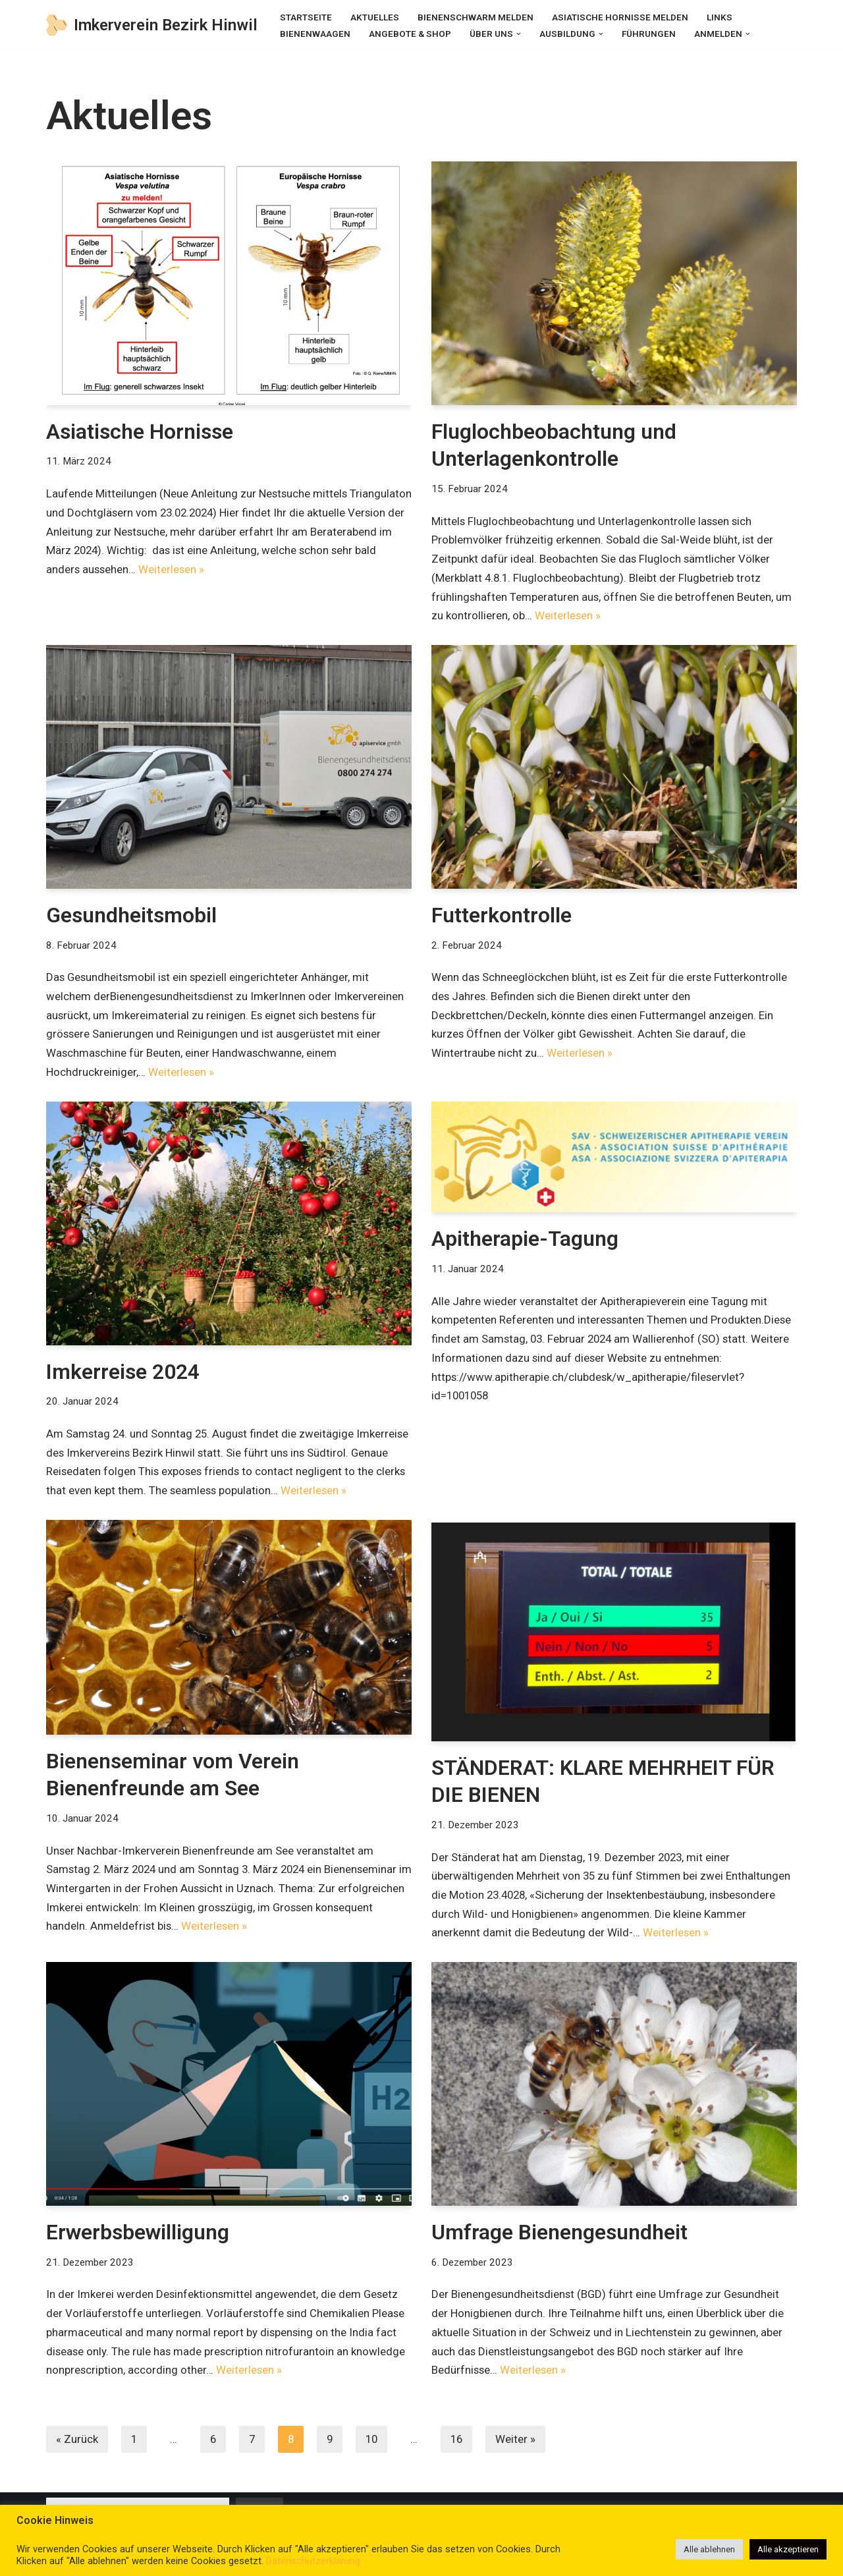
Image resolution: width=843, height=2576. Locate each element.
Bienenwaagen (315, 33)
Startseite (306, 17)
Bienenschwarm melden (475, 17)
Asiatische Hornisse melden (620, 17)
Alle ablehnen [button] (709, 2549)
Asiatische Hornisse (139, 431)
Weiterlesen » (254, 569)
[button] (518, 33)
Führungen (649, 33)
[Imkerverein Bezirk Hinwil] (152, 25)
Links (719, 17)
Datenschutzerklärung (313, 2561)
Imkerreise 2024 (123, 1373)
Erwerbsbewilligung (140, 2234)
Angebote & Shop (410, 33)
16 (461, 2442)
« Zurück (77, 2442)
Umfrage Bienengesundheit (562, 2234)
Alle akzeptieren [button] (788, 2549)
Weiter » (521, 2442)
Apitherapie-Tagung (524, 1240)
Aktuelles (374, 17)
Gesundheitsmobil (134, 915)
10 (375, 2442)
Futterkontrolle (501, 915)
